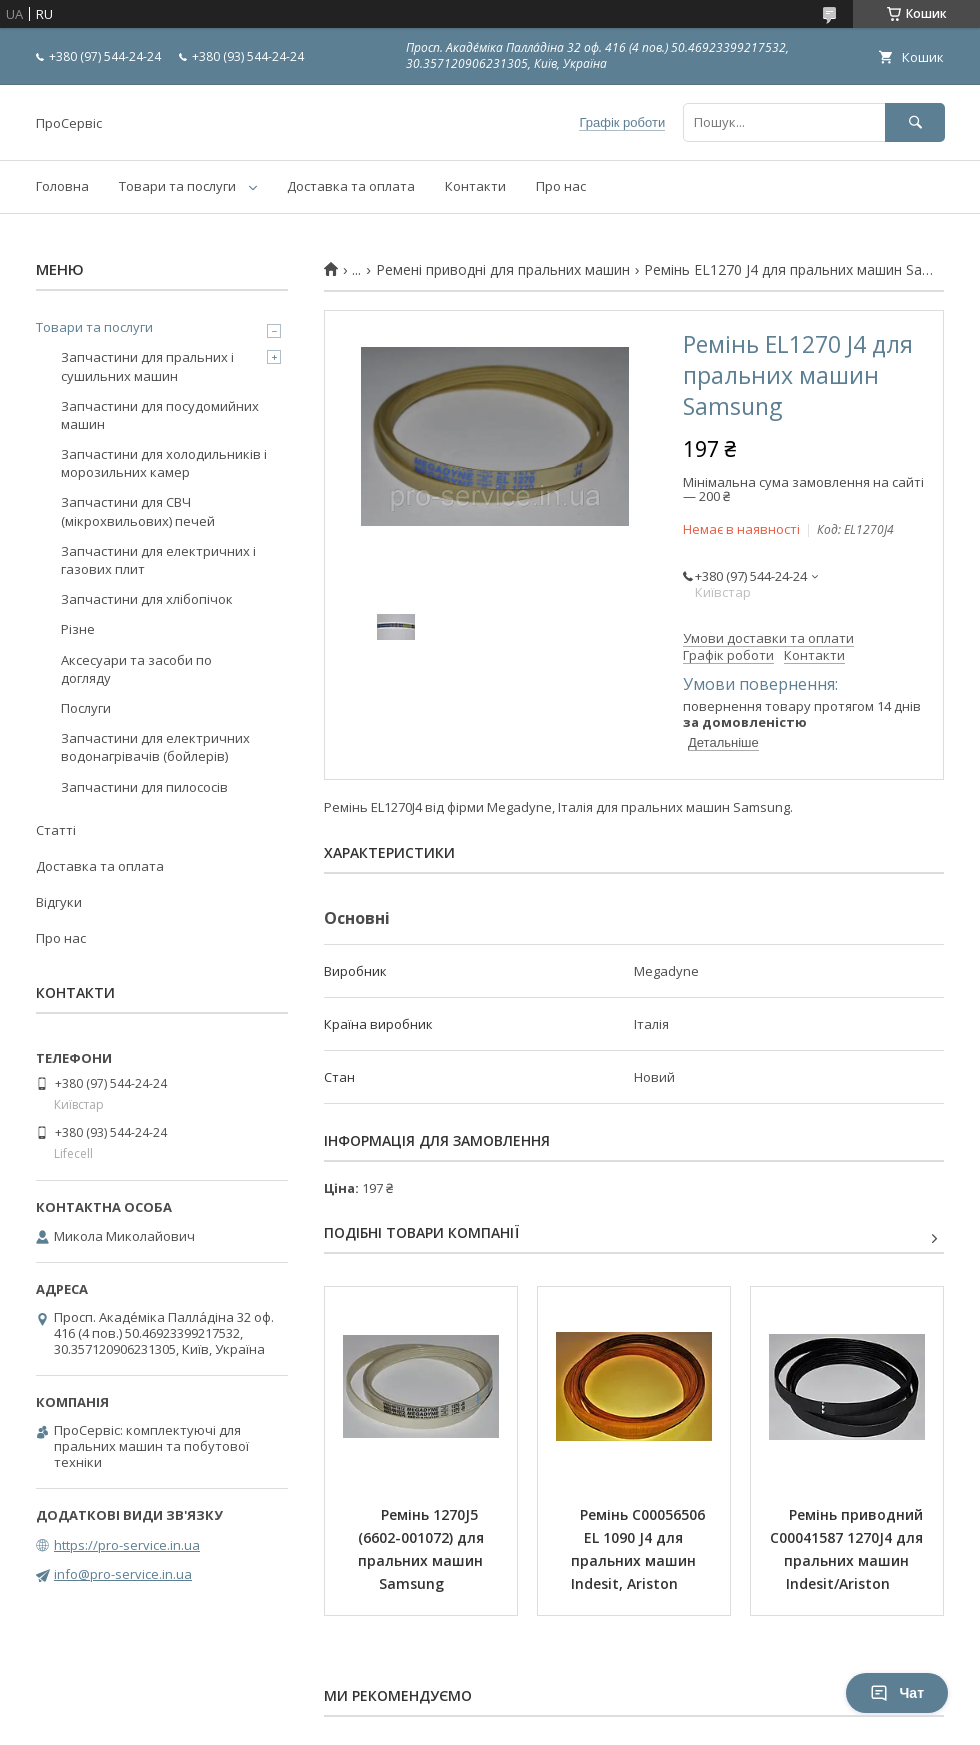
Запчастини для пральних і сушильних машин (147, 366)
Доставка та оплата (351, 186)
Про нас (561, 186)
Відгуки (59, 902)
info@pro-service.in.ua (123, 1574)
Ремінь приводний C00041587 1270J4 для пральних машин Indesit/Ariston (848, 1549)
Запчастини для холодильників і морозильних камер (164, 463)
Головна (62, 186)
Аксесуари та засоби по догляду (136, 669)
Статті (56, 830)
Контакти (475, 186)
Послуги (86, 708)
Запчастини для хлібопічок (147, 599)
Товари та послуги (177, 186)
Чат (897, 1693)
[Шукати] (915, 122)
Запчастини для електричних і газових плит (158, 560)
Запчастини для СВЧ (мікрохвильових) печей (138, 511)
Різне (78, 629)
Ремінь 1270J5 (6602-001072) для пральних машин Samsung (423, 1549)
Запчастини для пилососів (144, 787)
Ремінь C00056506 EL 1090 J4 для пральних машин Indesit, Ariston (640, 1549)
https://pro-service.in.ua (127, 1545)
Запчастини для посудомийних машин (160, 415)
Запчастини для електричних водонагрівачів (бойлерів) (155, 747)
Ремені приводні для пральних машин (503, 270)
